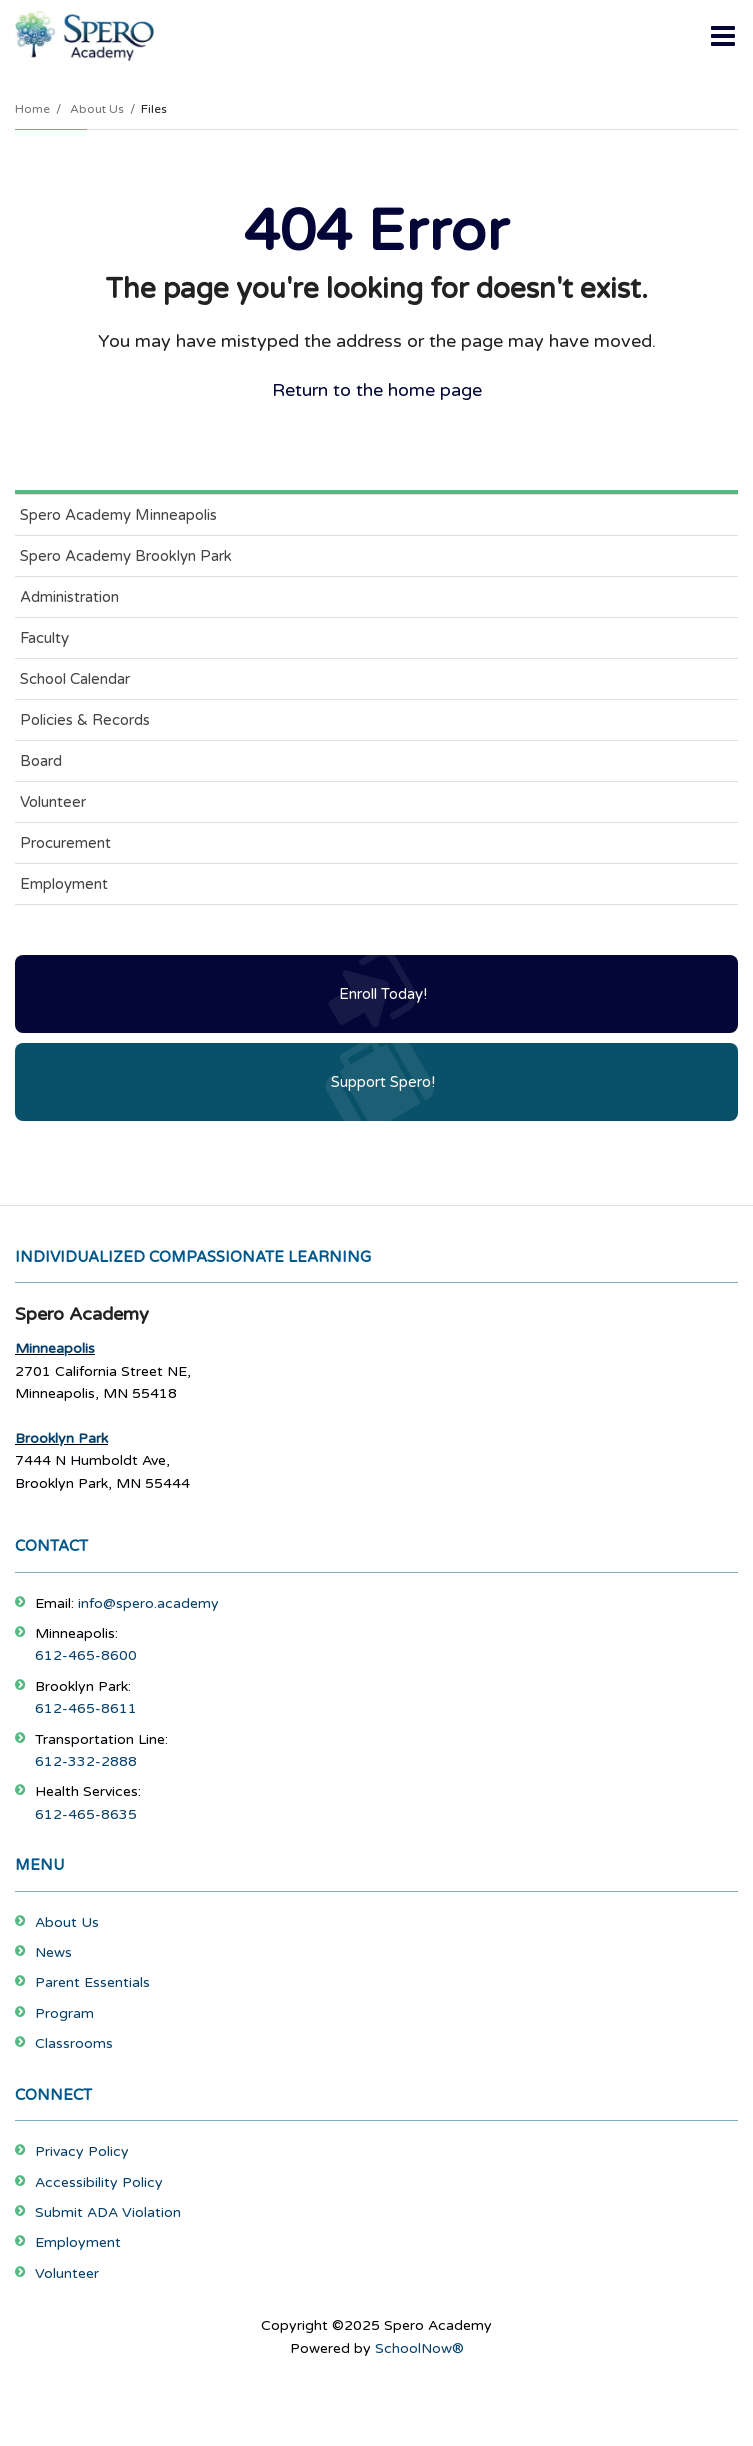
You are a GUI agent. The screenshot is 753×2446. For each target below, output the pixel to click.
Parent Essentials (92, 1982)
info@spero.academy (148, 1603)
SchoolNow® (419, 2348)
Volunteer (53, 802)
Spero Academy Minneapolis (118, 515)
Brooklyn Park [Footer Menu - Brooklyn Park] (61, 1438)
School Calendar (75, 679)
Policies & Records (85, 720)
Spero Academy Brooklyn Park (126, 556)
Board (41, 761)
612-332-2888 (86, 1761)
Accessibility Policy (99, 2182)
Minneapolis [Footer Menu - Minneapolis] (55, 1348)
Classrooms (74, 2043)
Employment (64, 884)
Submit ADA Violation (108, 2212)
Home (32, 109)
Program (64, 2013)
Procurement (65, 843)
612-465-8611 (86, 1708)
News (53, 1952)
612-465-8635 (86, 1814)
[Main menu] (723, 35)
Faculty (44, 638)
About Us (97, 109)
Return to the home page (377, 390)
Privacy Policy (82, 2151)
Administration (69, 597)
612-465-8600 (86, 1655)
